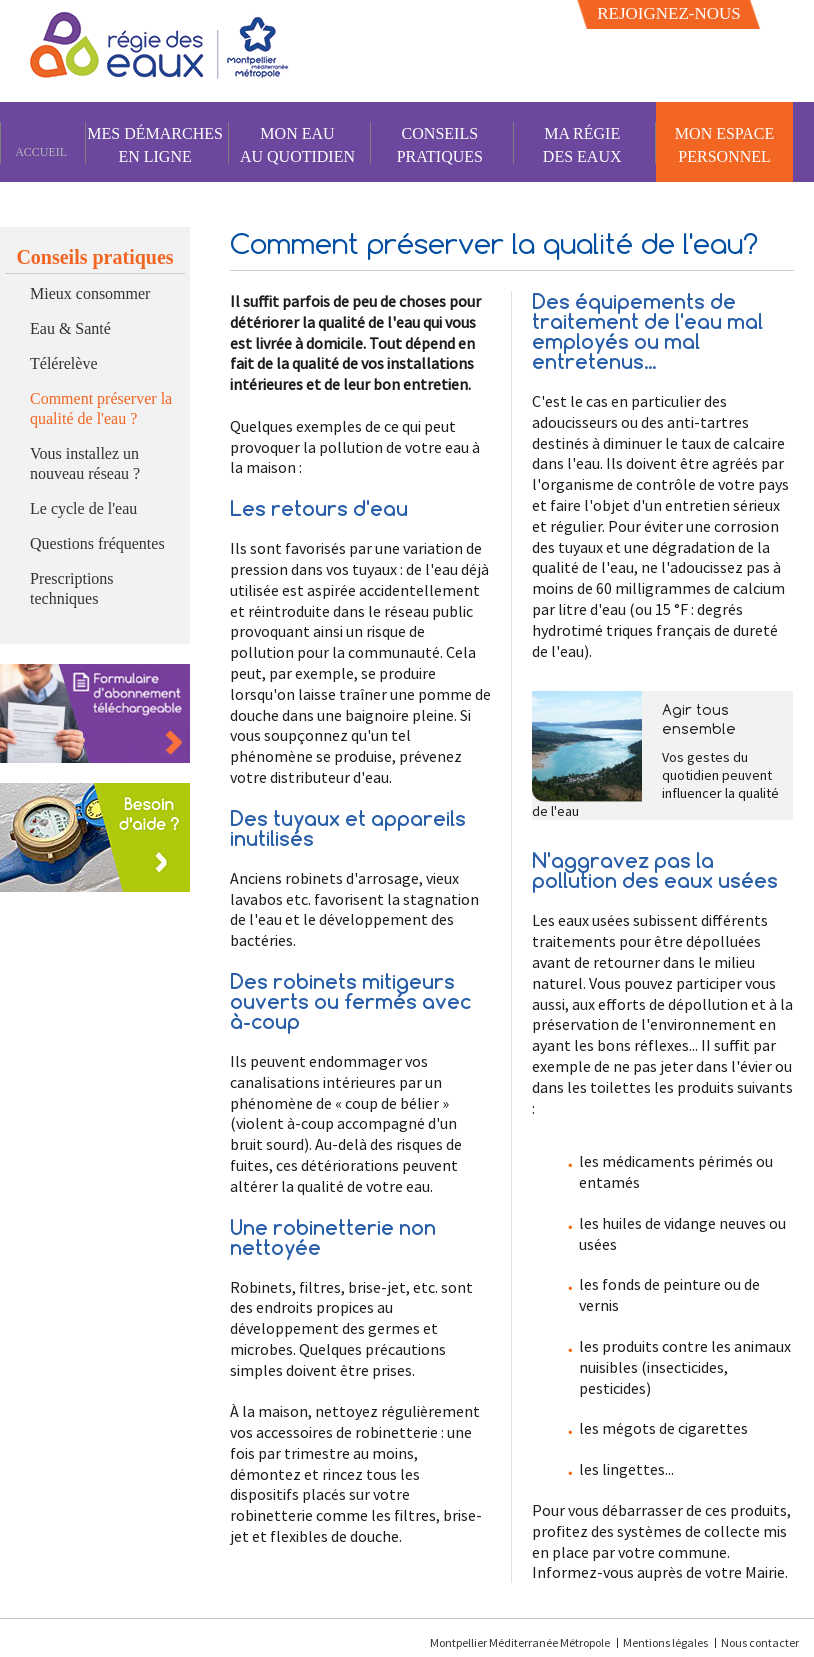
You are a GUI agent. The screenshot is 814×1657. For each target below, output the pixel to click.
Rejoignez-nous (669, 13)
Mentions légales (665, 1642)
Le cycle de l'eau (83, 508)
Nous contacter (760, 1642)
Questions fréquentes (97, 543)
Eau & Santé (70, 328)
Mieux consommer (90, 293)
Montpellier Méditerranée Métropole (521, 1642)
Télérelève (64, 363)
